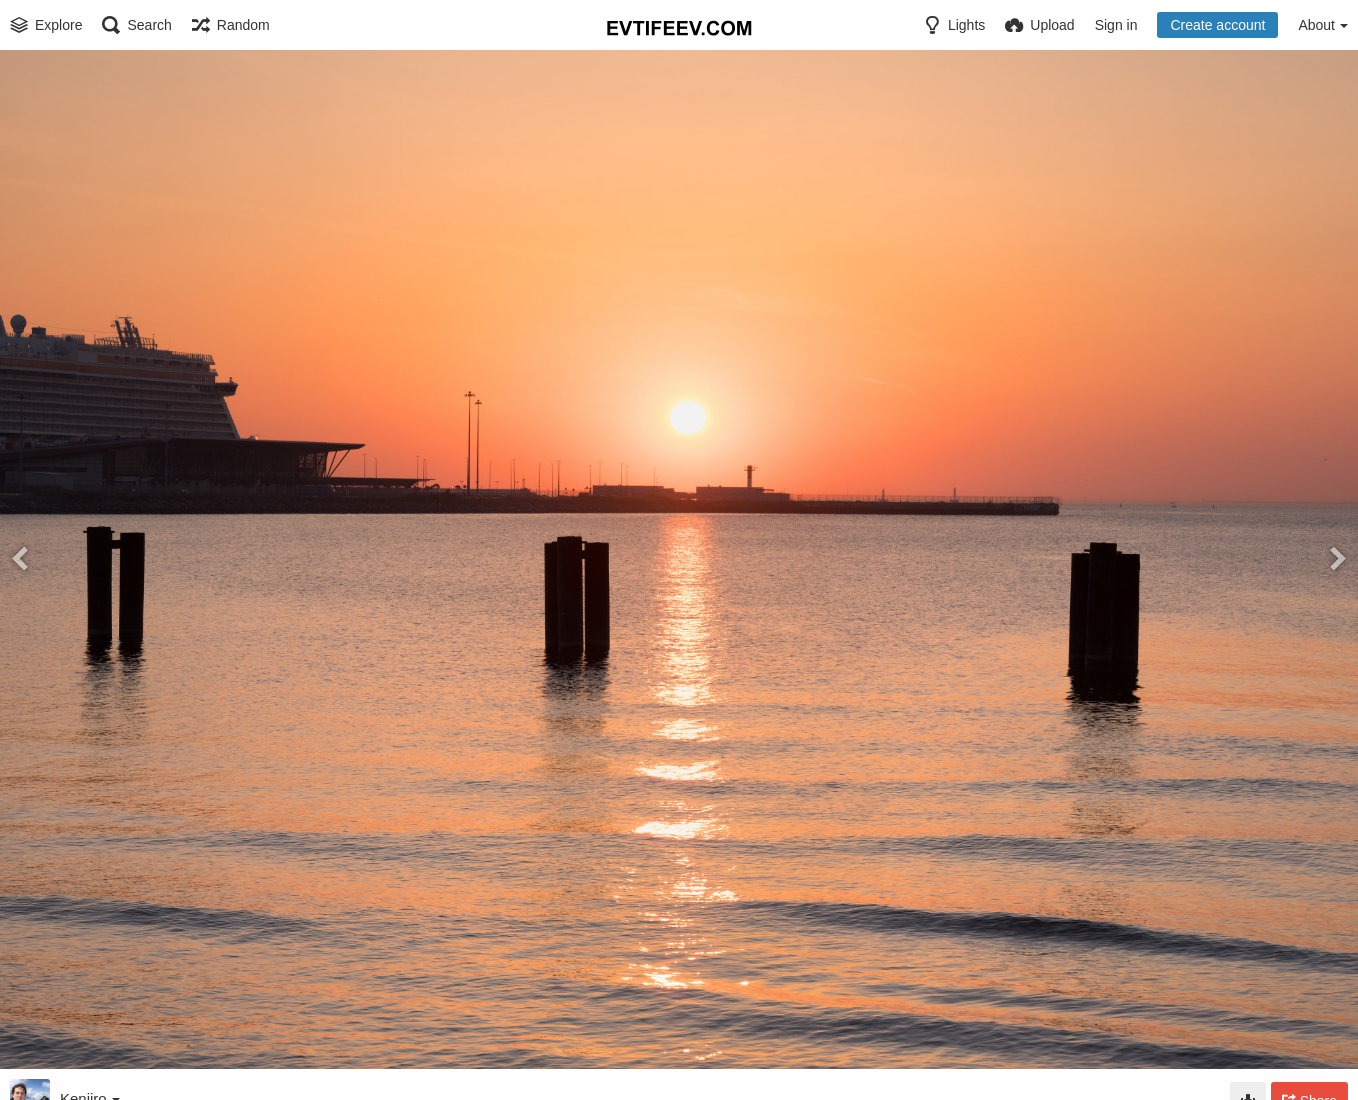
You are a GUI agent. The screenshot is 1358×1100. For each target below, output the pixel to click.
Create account (1217, 25)
